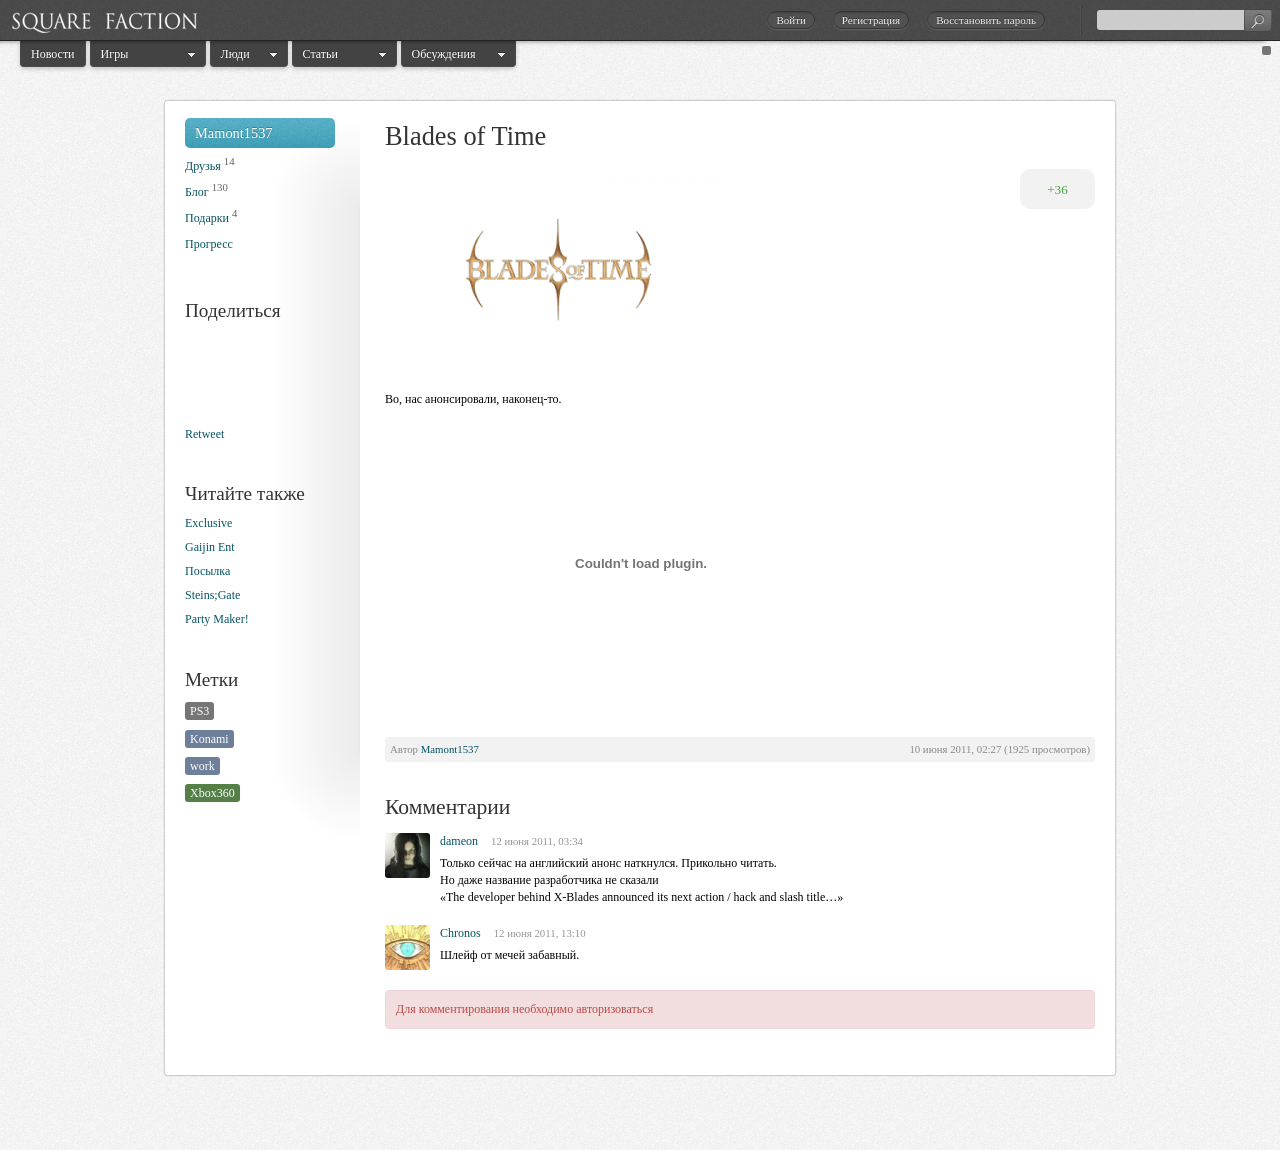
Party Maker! (217, 619)
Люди (235, 54)
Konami (209, 739)
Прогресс (209, 244)
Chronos (460, 933)
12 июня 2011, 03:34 (537, 841)
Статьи (320, 54)
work (202, 766)
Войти (790, 20)
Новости (53, 54)
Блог (197, 192)
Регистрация (871, 20)
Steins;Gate (212, 595)
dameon (459, 841)
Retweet (204, 434)
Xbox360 (212, 793)
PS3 (199, 711)
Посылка (207, 571)
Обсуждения (444, 54)
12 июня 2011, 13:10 (540, 933)
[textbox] (1184, 20)
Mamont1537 (234, 133)
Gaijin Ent (210, 547)
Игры (115, 54)
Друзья (203, 166)
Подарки (207, 218)
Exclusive (208, 523)
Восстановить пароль (986, 20)
